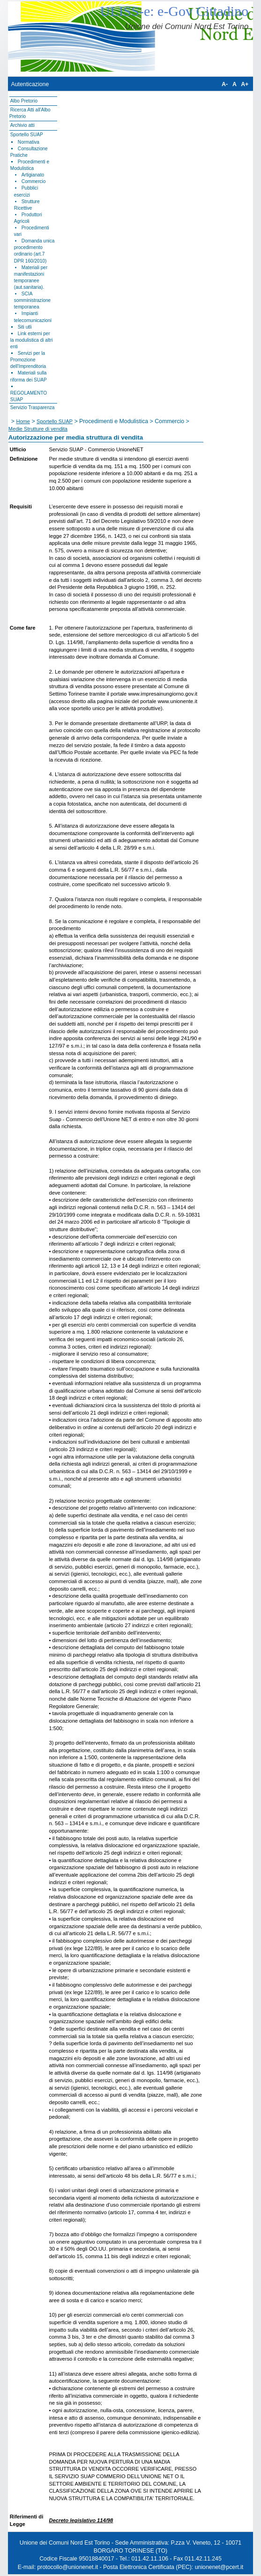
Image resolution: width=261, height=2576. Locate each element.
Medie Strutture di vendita (37, 429)
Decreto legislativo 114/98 (81, 2520)
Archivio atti (22, 125)
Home (23, 421)
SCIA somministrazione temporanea (32, 300)
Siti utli (25, 327)
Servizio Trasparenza (32, 407)
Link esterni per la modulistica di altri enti (31, 340)
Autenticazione (30, 84)
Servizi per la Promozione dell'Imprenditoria (28, 360)
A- (225, 84)
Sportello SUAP (26, 134)
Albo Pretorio (23, 100)
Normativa (28, 142)
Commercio (34, 181)
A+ (244, 84)
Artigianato (33, 174)
